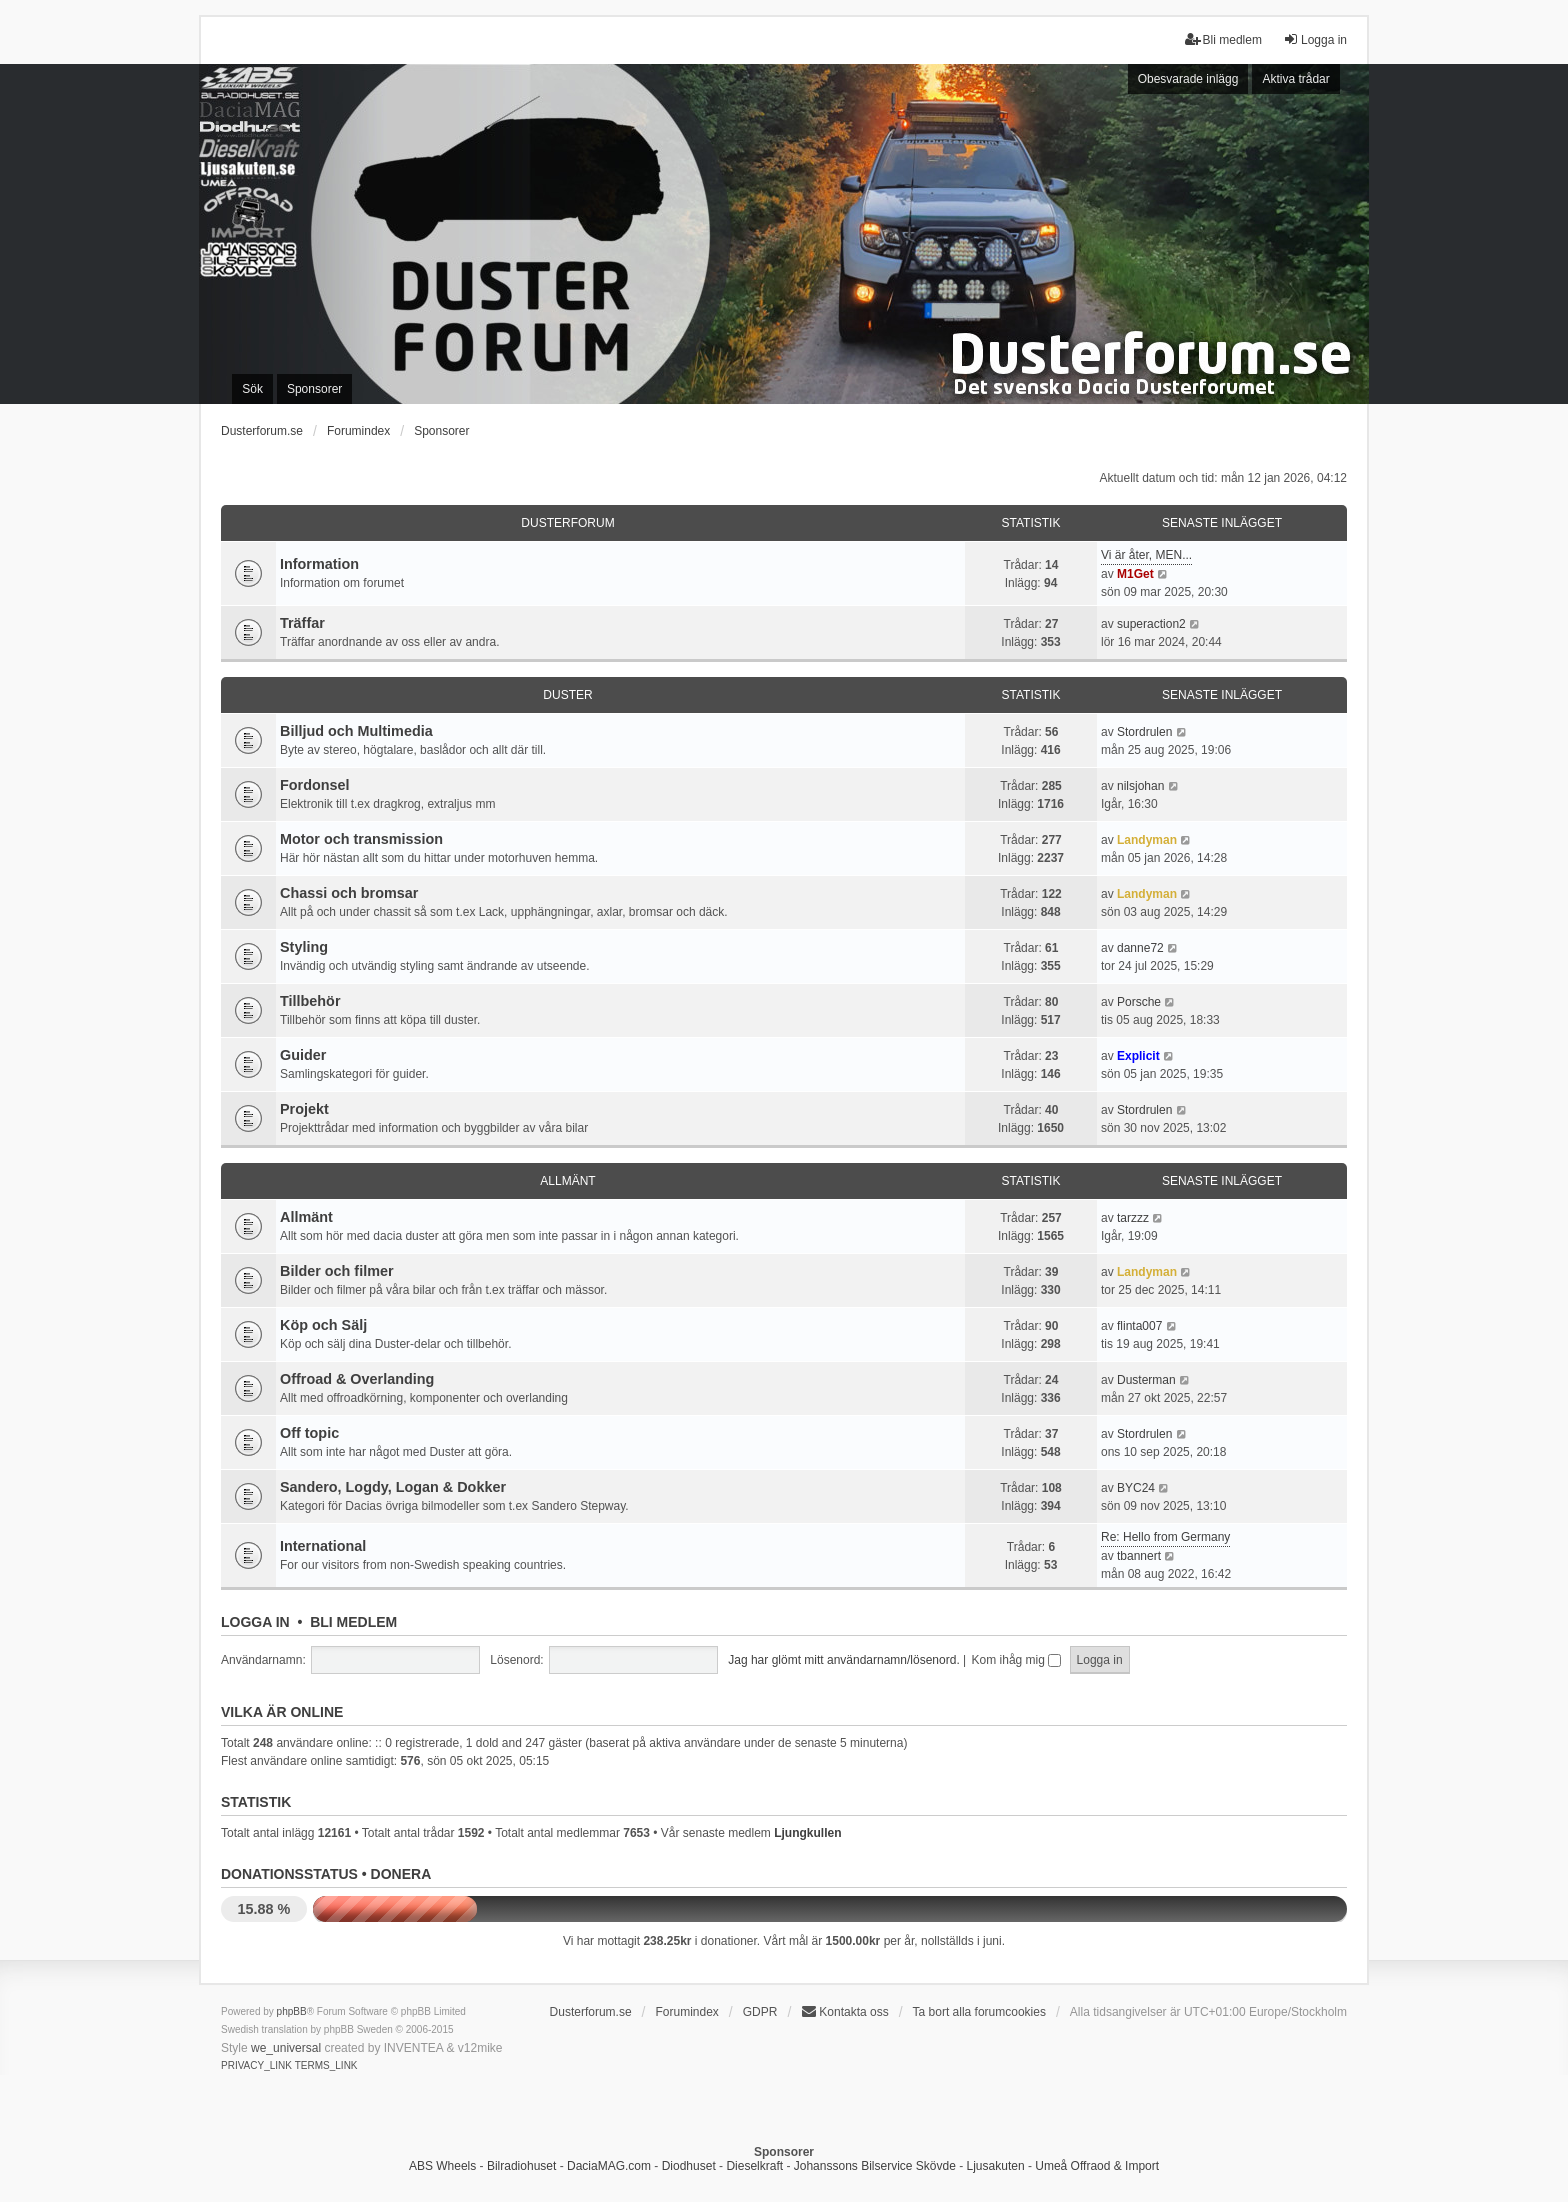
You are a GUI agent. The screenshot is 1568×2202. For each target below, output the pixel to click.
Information (319, 564)
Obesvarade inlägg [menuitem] (1188, 79)
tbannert (1139, 1556)
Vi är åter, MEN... (1146, 555)
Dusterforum (567, 523)
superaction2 (1151, 624)
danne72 (1140, 948)
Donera (401, 1874)
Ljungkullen (807, 1833)
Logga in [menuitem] (1315, 39)
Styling (304, 947)
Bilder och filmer (337, 1271)
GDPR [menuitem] (760, 2012)
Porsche (1139, 1002)
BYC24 (1136, 1488)
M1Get (1135, 574)
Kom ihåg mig (1017, 1660)
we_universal (286, 2048)
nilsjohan (1140, 786)
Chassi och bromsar (349, 893)
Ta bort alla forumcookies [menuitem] (979, 2012)
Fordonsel (315, 785)
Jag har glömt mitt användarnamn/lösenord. (843, 1660)
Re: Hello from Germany (1165, 1537)
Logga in (255, 1622)
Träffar (302, 623)
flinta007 (1139, 1326)
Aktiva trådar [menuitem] (1295, 79)
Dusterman (1146, 1380)
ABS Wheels (442, 2166)
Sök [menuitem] (252, 389)
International (323, 1546)
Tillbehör (310, 1001)
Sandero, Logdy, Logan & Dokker (393, 1487)
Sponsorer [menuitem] (314, 389)
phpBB (292, 2011)
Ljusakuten (996, 2166)
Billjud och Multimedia (356, 731)
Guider (303, 1055)
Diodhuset (689, 2166)
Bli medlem (353, 1622)
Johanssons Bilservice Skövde (875, 2166)
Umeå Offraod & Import (1097, 2166)
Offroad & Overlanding (357, 1379)
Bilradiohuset (521, 2166)
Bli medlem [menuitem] (1223, 39)
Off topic (309, 1433)
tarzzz (1133, 1218)
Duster (567, 695)
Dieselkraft (754, 2166)
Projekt (304, 1109)
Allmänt (567, 1181)
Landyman (1147, 840)
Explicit (1138, 1056)
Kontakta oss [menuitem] (844, 2011)
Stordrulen (1144, 732)
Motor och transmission (361, 839)
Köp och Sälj (323, 1325)
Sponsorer (441, 431)
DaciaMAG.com (609, 2166)
